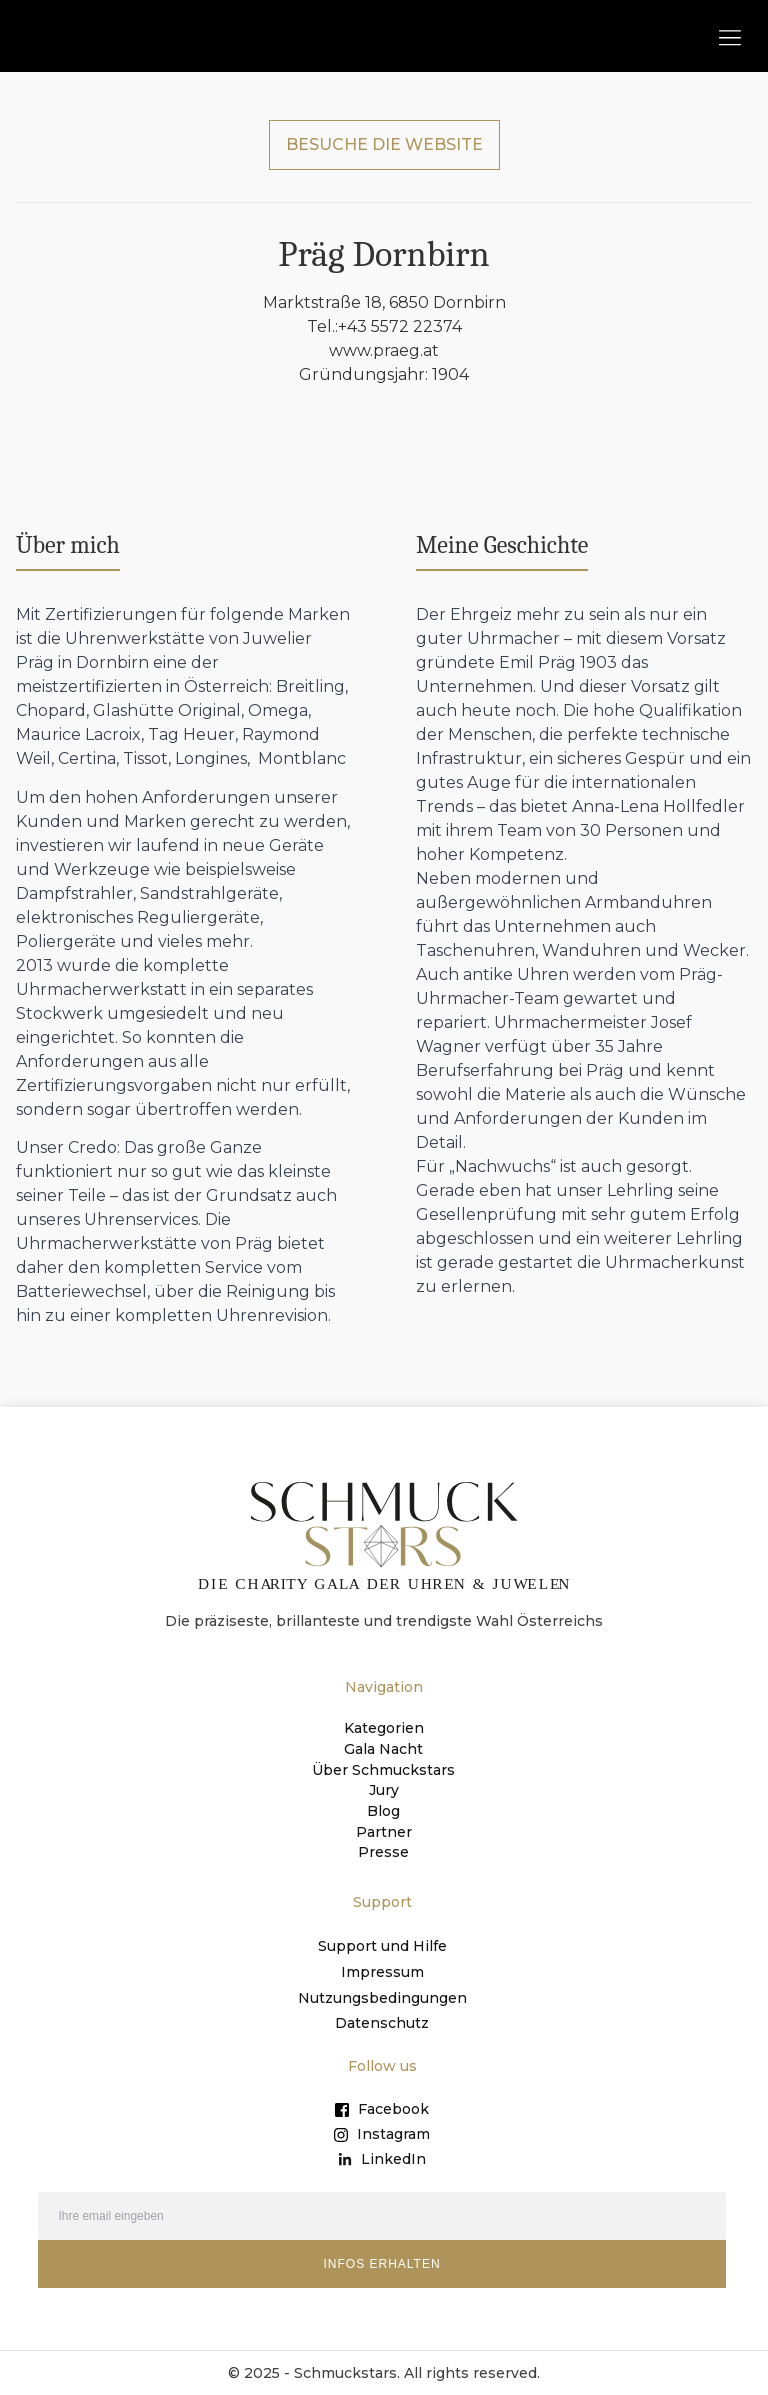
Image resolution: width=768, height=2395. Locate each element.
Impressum (382, 1971)
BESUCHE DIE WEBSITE (384, 146)
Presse (383, 1851)
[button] (729, 36)
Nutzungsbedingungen (382, 1997)
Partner (384, 1831)
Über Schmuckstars (383, 1771)
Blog (383, 1811)
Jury (384, 1791)
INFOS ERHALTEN (381, 2264)
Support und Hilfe (382, 1945)
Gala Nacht (383, 1751)
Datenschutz (382, 2023)
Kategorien (384, 1731)
